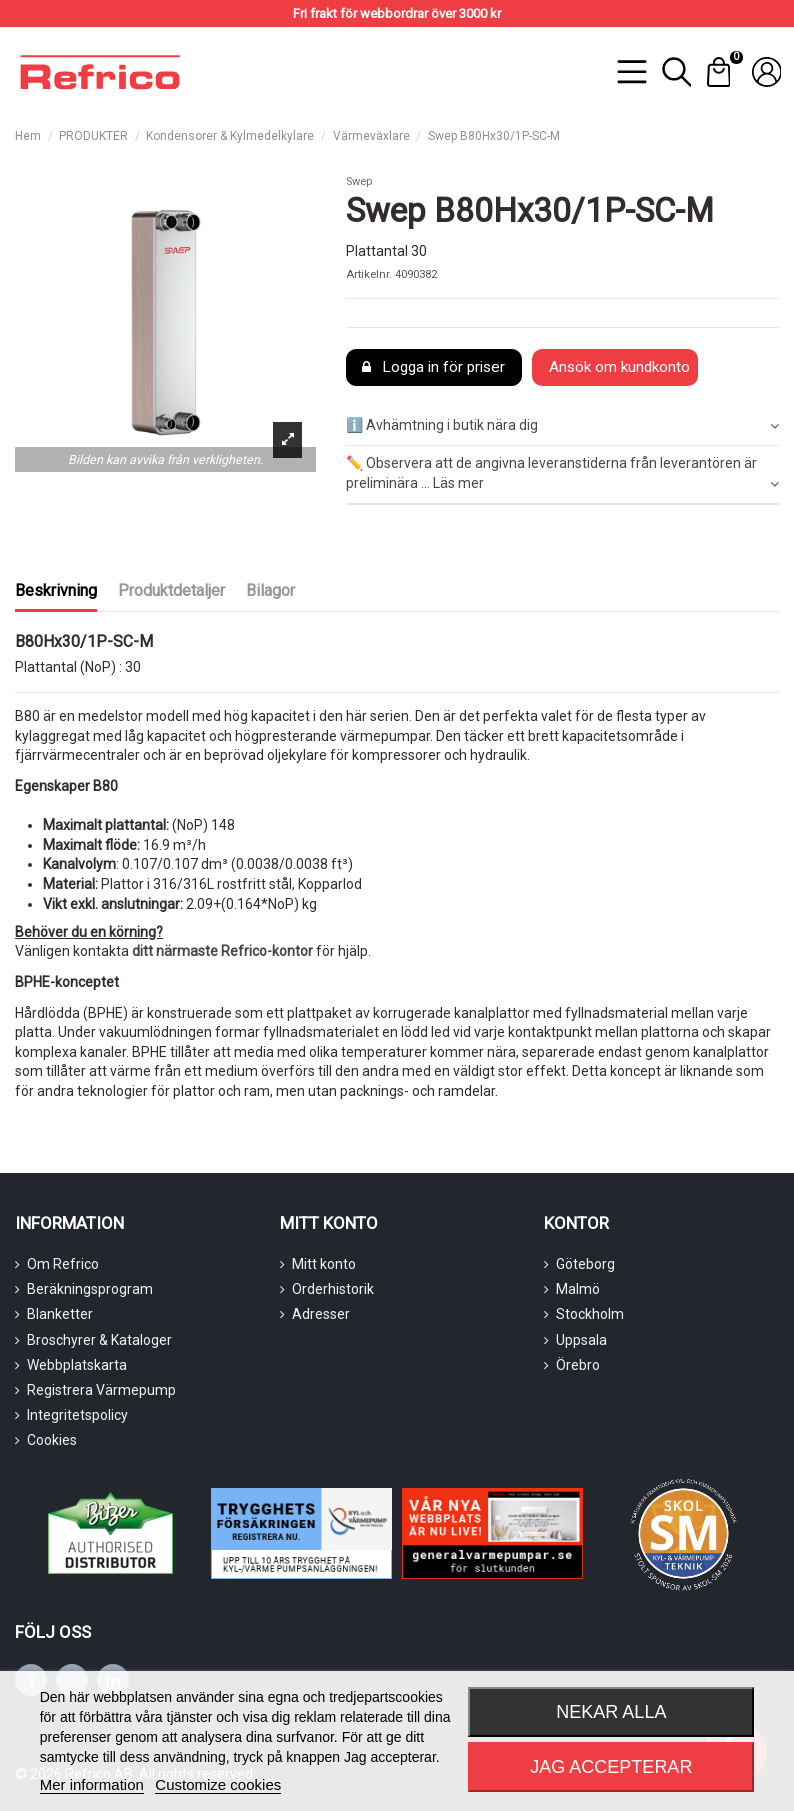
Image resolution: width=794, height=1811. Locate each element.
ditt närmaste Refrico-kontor (222, 951)
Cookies (52, 1440)
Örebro (578, 1365)
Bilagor (270, 590)
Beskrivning (56, 590)
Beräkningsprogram (90, 1289)
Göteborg (585, 1264)
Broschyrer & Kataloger (99, 1340)
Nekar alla (611, 1712)
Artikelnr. (369, 274)
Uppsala (581, 1340)
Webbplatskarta (77, 1365)
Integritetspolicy (77, 1415)
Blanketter (60, 1314)
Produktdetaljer (171, 590)
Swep (359, 181)
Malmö (578, 1289)
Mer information (92, 1784)
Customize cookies (218, 1784)
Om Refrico (63, 1264)
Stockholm (590, 1314)
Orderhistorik (333, 1289)
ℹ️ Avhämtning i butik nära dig (562, 426)
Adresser (321, 1314)
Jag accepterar (611, 1767)
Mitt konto (324, 1264)
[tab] (562, 426)
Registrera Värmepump (101, 1390)
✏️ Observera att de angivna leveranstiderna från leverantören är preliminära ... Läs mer (562, 474)
